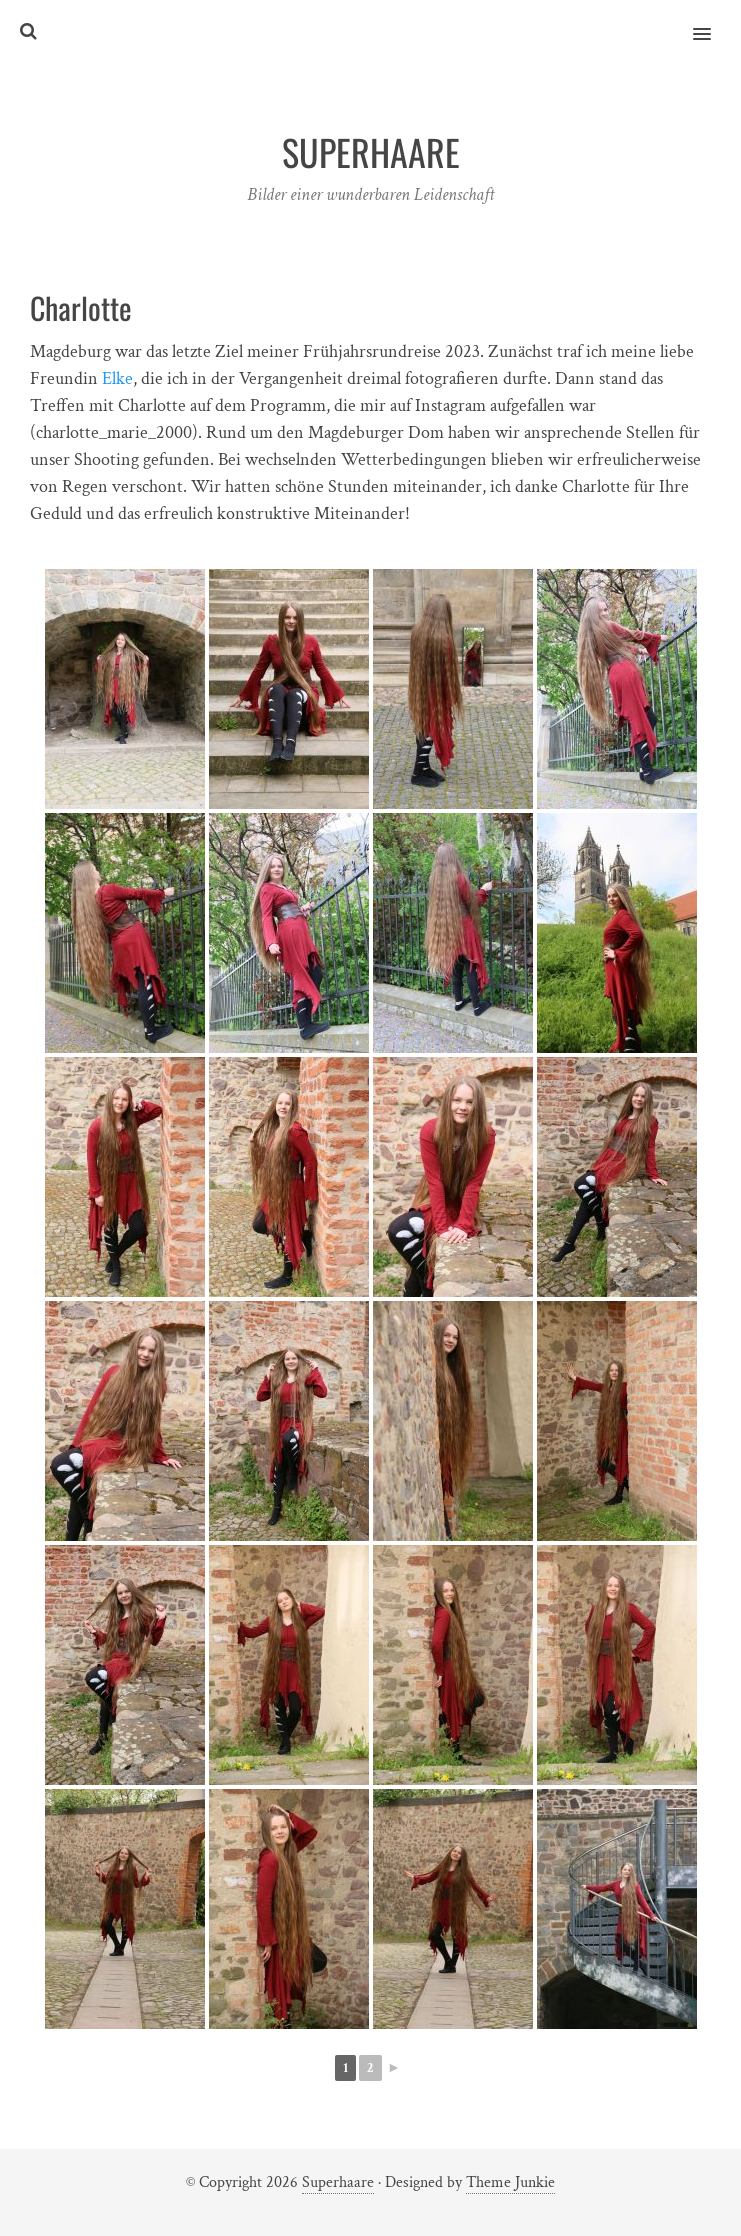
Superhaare (338, 2182)
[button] (713, 21)
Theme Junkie (510, 2182)
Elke (117, 378)
